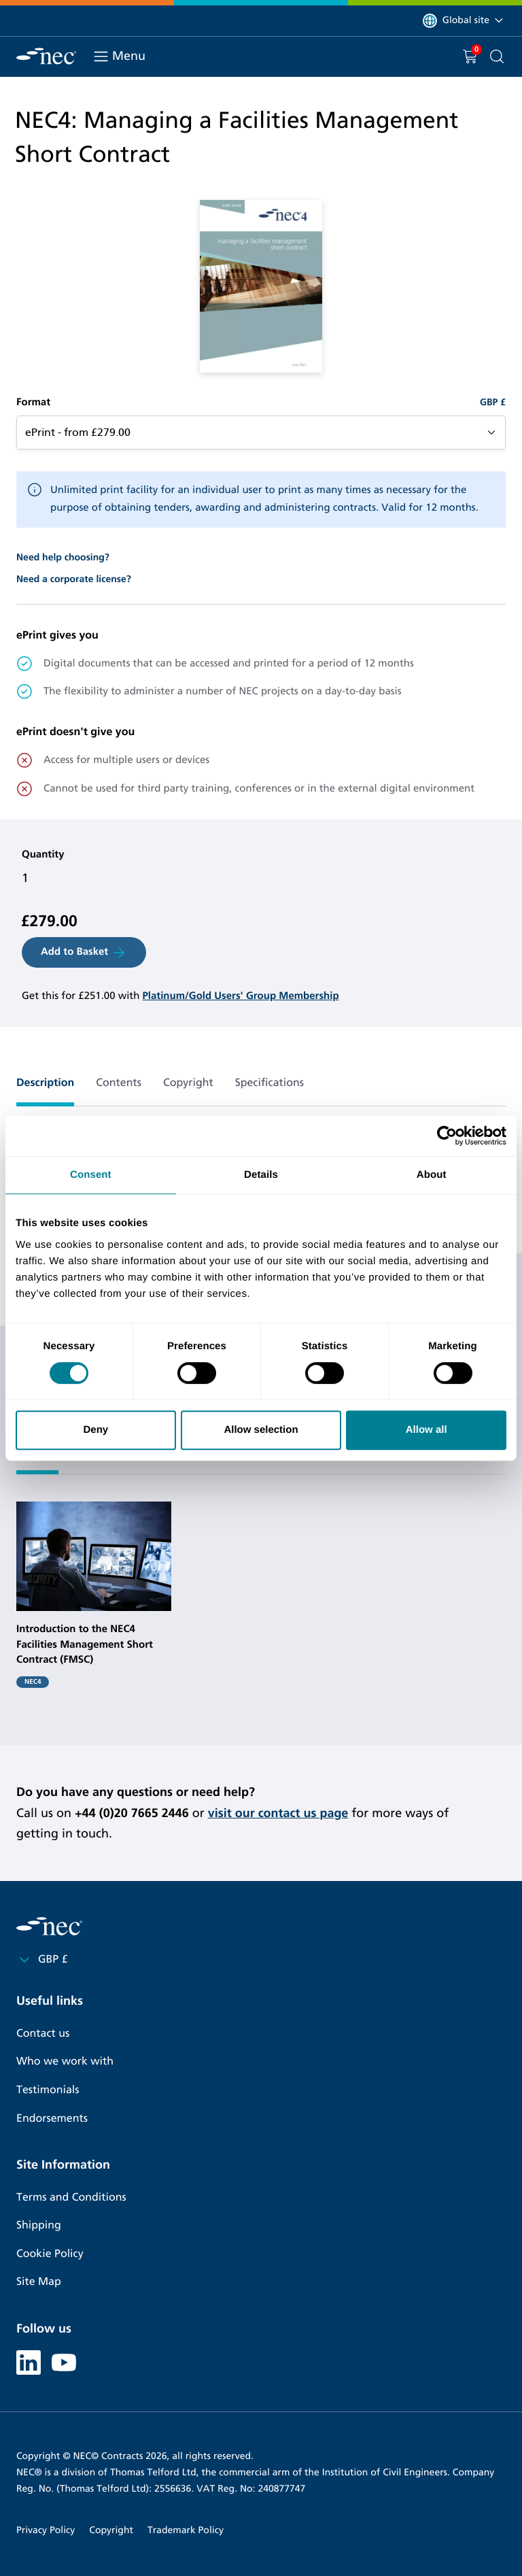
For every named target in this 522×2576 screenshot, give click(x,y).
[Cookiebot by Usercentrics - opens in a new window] (446, 1135)
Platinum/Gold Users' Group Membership (240, 996)
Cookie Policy (50, 2254)
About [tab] (432, 1175)
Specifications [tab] (269, 1083)
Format (33, 402)
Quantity (43, 855)
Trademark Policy (185, 2530)
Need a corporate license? (73, 579)
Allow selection (261, 1430)
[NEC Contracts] (46, 56)
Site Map (38, 2281)
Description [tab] (45, 1083)
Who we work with (65, 2061)
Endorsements (52, 2118)
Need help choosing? (62, 557)
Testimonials (47, 2090)
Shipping (38, 2225)
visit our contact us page (278, 1813)
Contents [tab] (118, 1083)
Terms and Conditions (71, 2197)
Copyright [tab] (188, 1083)
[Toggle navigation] (100, 56)
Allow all (426, 1430)
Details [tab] (261, 1175)
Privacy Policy (45, 2530)
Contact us (42, 2033)
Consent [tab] (90, 1175)
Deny (95, 1430)
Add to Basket (84, 953)
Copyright (111, 2530)
